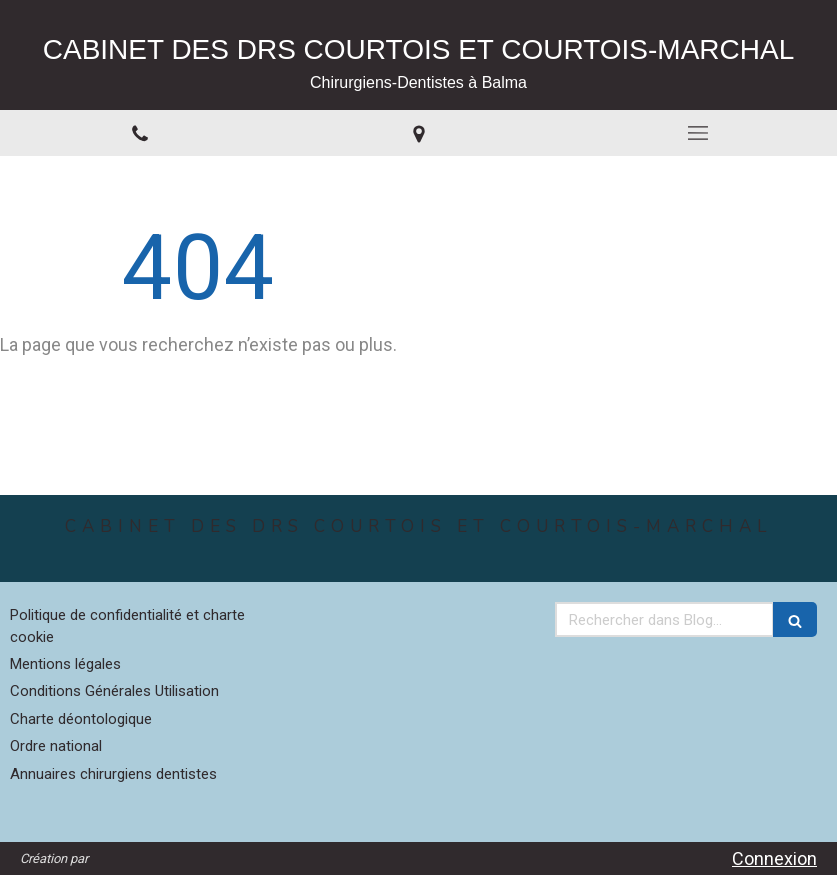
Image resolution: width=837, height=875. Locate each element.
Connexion (774, 858)
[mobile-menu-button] (697, 133)
